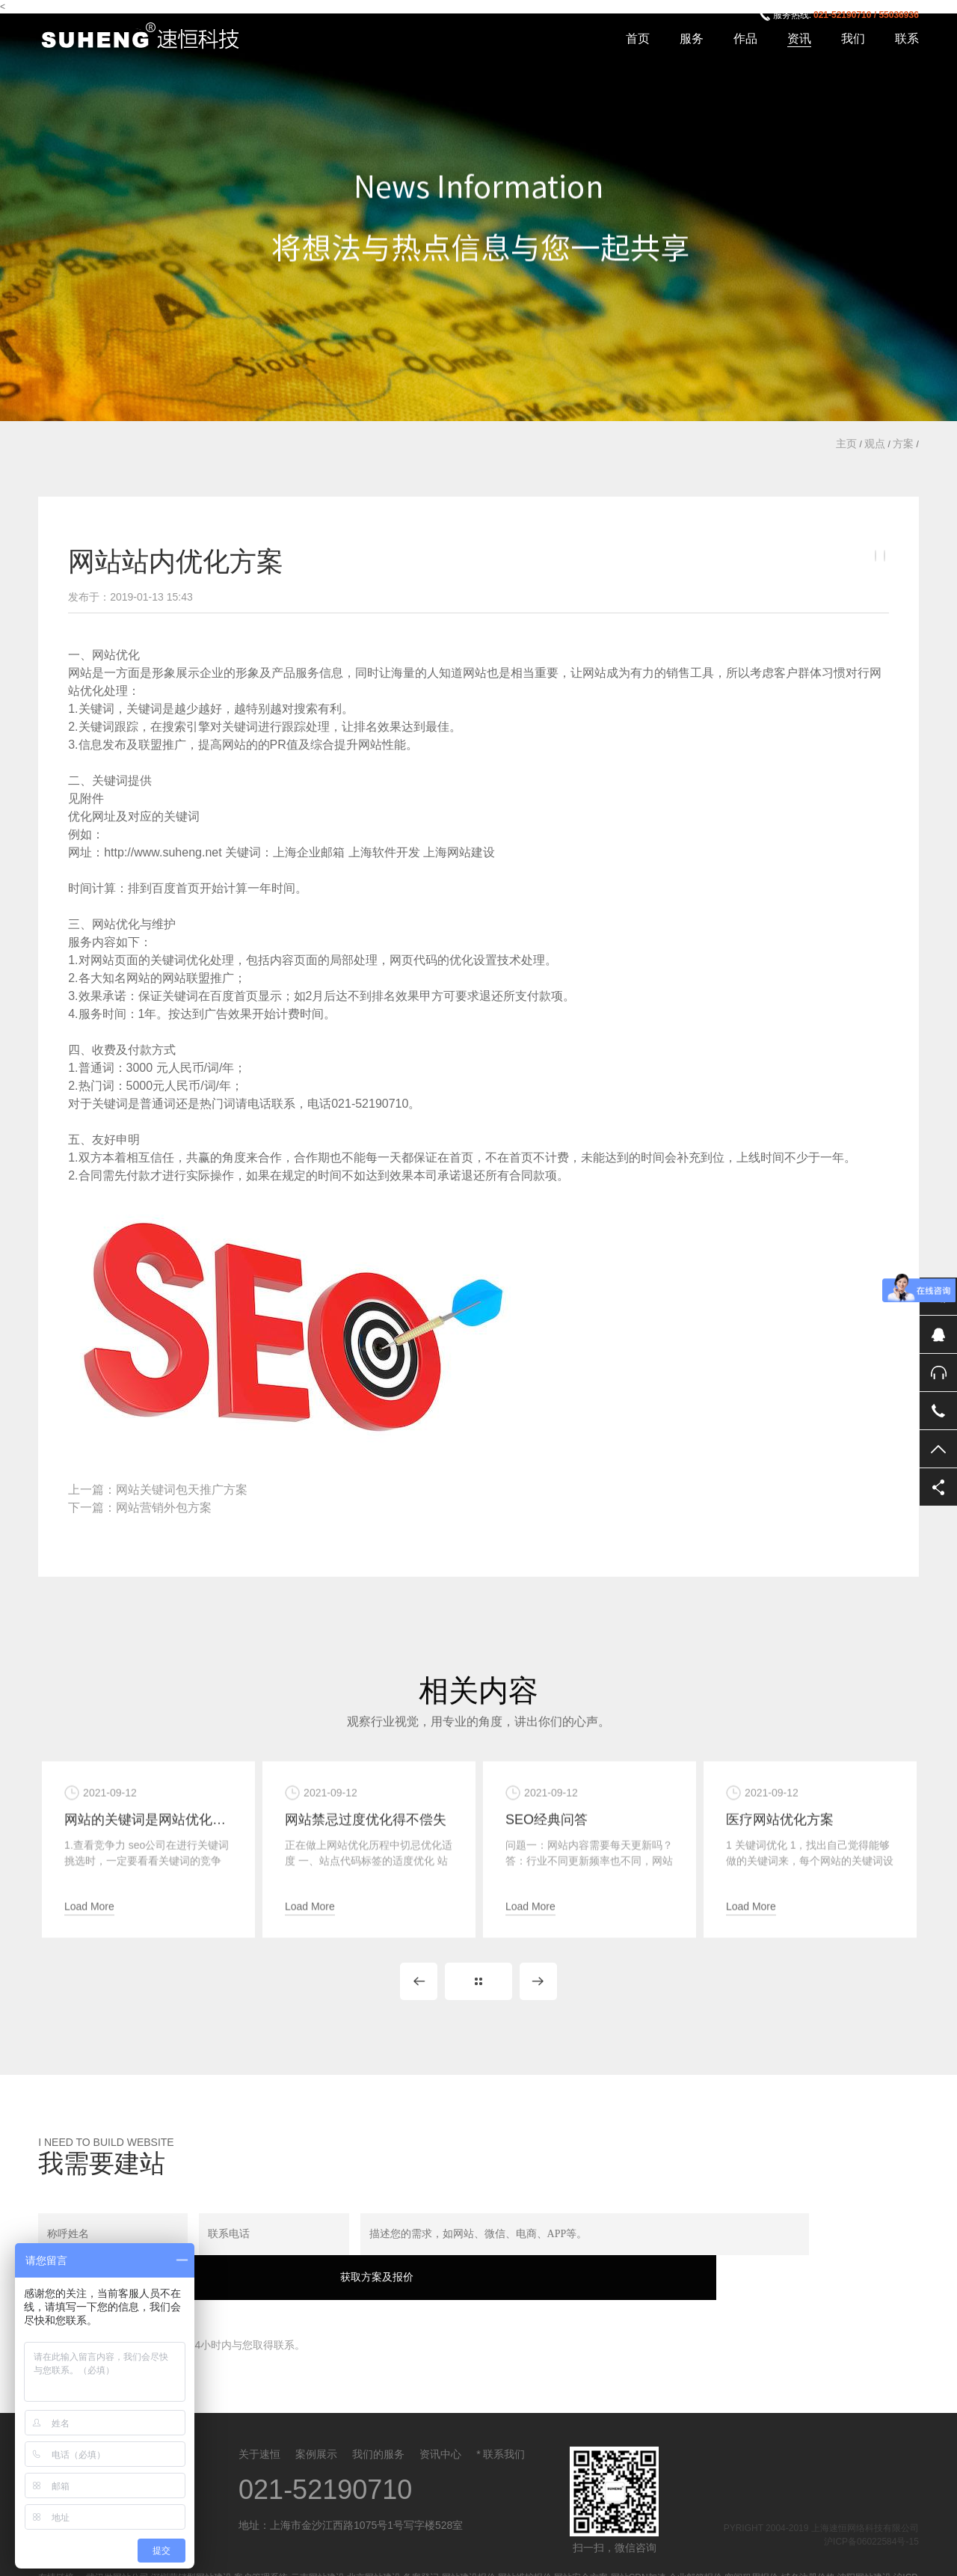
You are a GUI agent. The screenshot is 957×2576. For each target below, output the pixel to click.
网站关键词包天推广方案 (181, 1489)
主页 (846, 444)
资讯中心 (440, 2432)
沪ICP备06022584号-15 (871, 2520)
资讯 (799, 38)
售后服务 (938, 1372)
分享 (938, 1487)
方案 (903, 444)
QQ (938, 1334)
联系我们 (504, 2432)
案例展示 (316, 2432)
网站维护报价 (525, 2556)
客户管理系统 (261, 2556)
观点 (874, 444)
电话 (938, 1410)
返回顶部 (938, 1449)
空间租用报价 (751, 2556)
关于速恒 (259, 2432)
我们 (853, 38)
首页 (638, 38)
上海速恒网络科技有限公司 (148, 36)
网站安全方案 (581, 2556)
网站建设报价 (469, 2556)
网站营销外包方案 (164, 1507)
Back (478, 2001)
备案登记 (421, 2556)
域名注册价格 (808, 2556)
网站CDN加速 (638, 2556)
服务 (692, 38)
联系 (907, 38)
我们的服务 (378, 2432)
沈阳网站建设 (864, 2556)
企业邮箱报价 (695, 2556)
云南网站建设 (318, 2556)
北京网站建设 (374, 2556)
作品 (745, 38)
